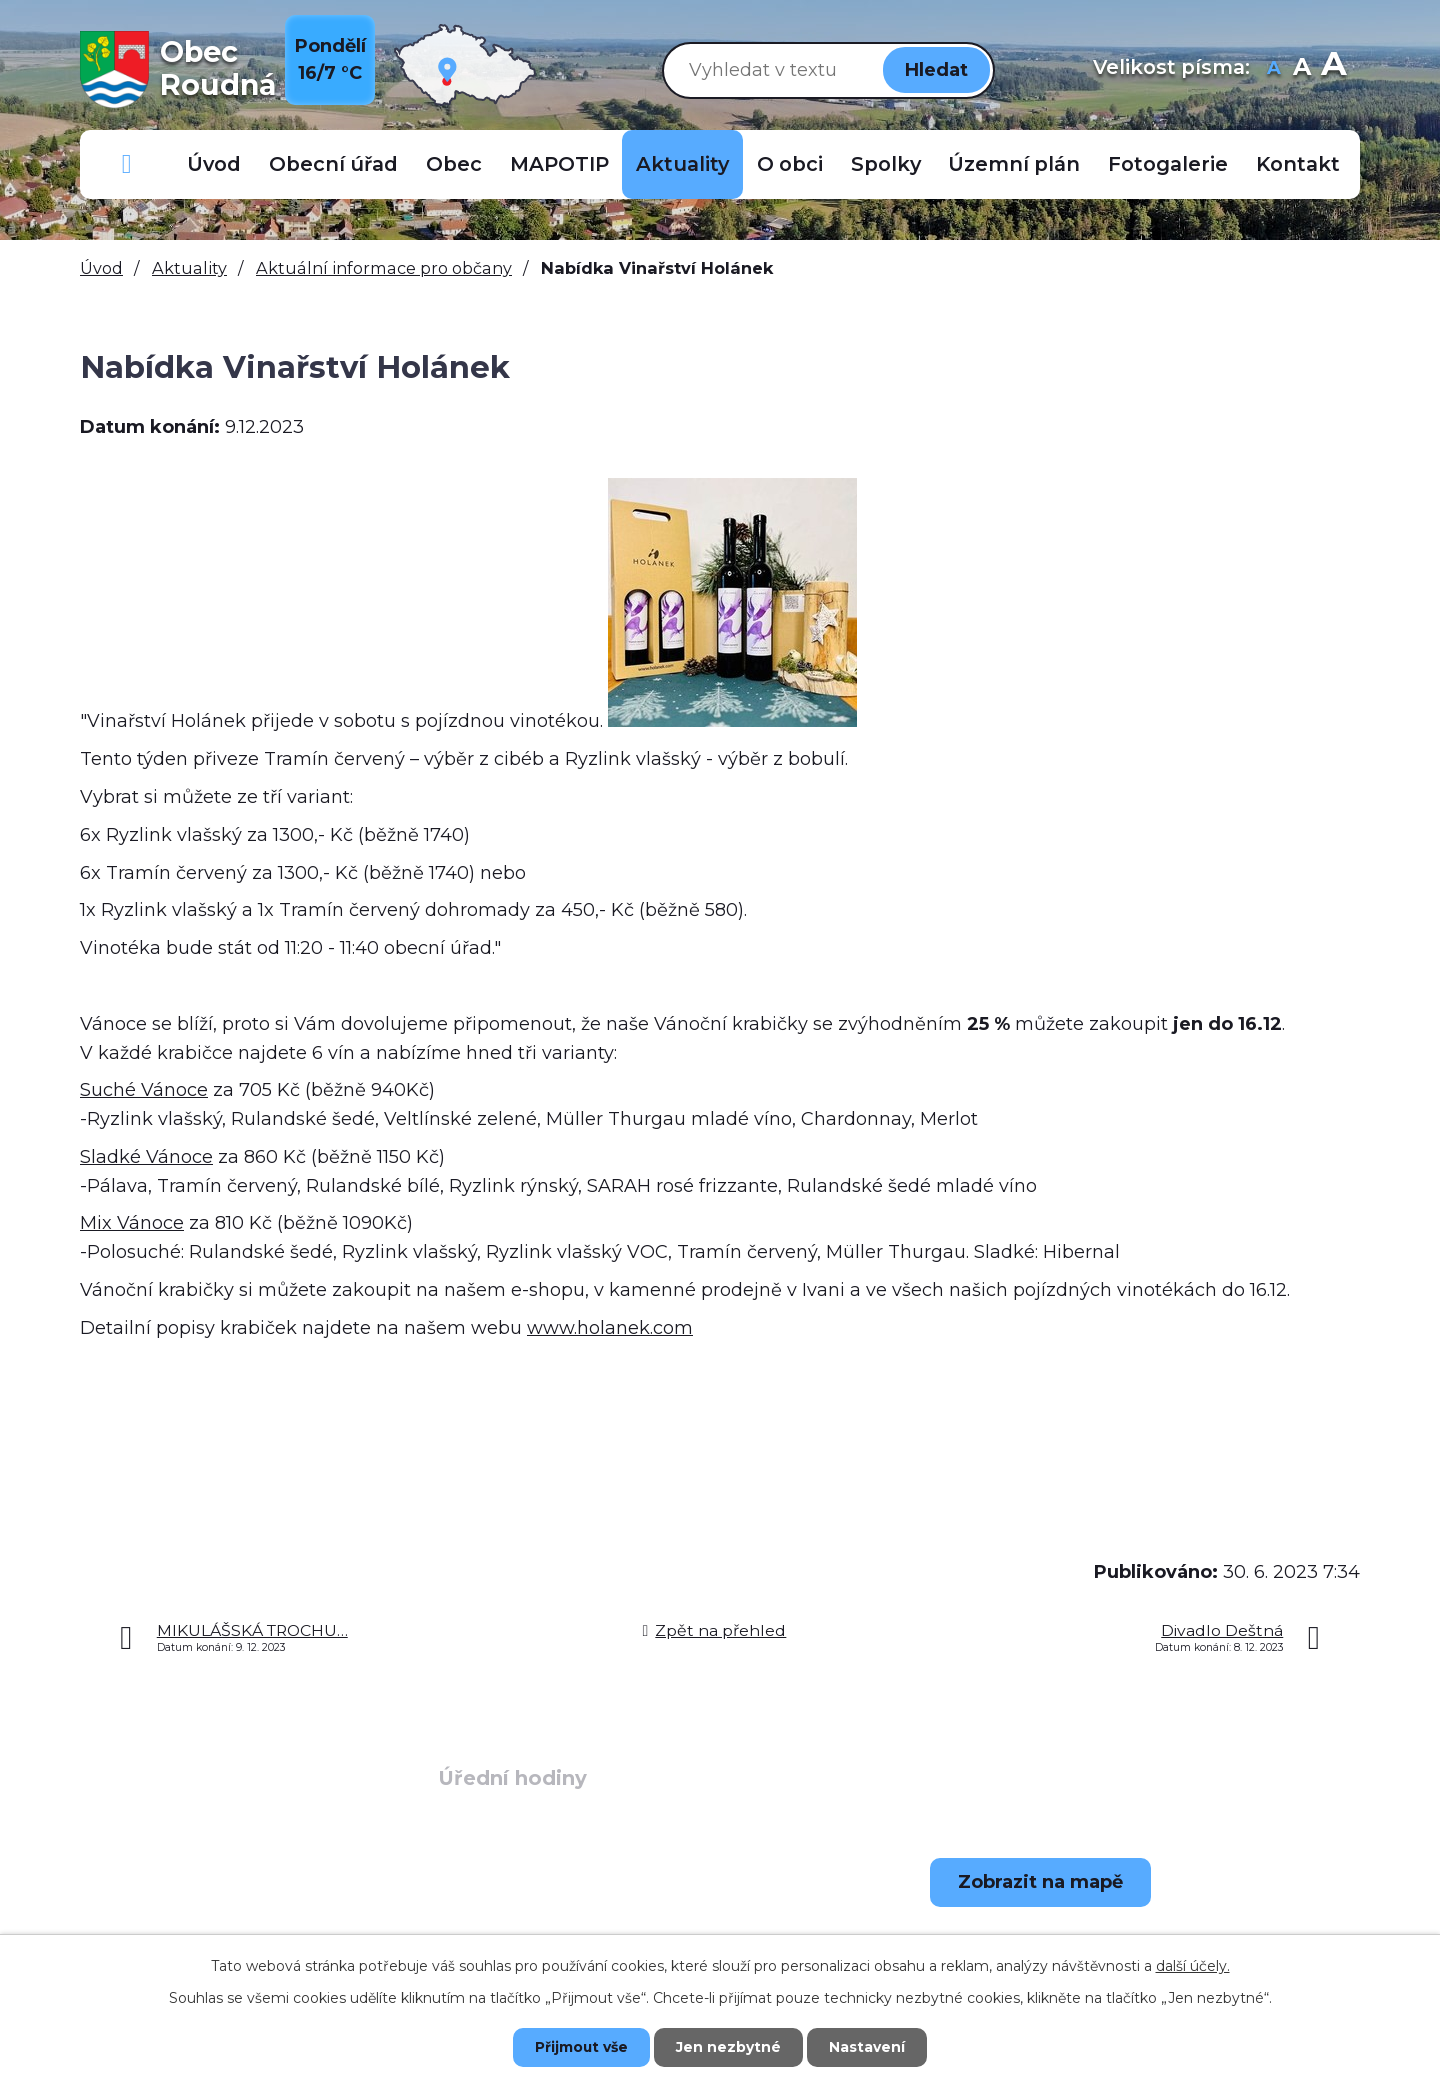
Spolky (886, 164)
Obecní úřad (333, 164)
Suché (144, 1090)
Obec (454, 164)
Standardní (1301, 69)
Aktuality (682, 164)
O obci (790, 164)
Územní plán (1014, 164)
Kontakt (1298, 164)
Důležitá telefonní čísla (127, 164)
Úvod (214, 164)
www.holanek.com (610, 1328)
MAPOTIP (559, 164)
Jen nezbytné (729, 2047)
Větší (1333, 69)
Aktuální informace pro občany (384, 268)
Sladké (146, 1157)
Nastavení (870, 2047)
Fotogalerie (1168, 164)
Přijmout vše (580, 2047)
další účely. (1193, 1965)
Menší (1273, 69)
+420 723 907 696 (235, 1931)
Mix (132, 1223)
